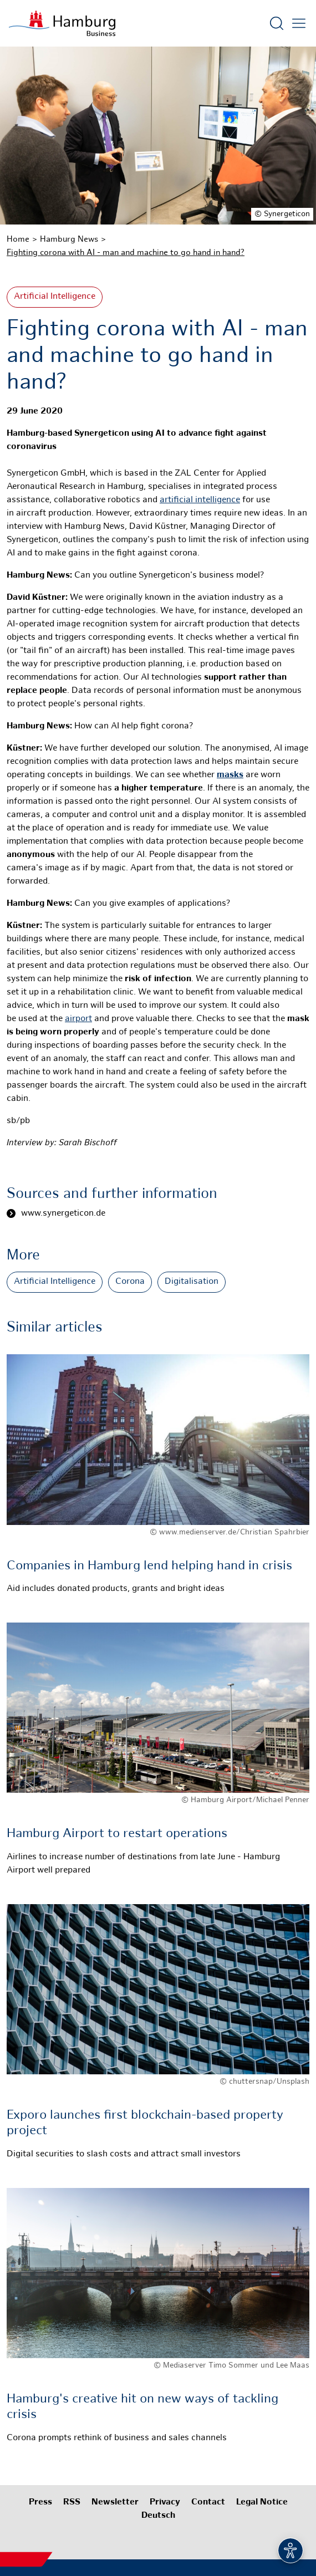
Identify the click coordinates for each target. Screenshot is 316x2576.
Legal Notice (262, 2502)
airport (78, 1019)
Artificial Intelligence (54, 297)
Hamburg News (69, 239)
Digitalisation (191, 1282)
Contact (208, 2502)
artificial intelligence (200, 500)
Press (40, 2502)
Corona (130, 1282)
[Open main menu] (298, 23)
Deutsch (158, 2516)
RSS (71, 2502)
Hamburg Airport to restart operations (117, 1834)
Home (18, 239)
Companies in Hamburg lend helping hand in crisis (149, 1566)
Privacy (165, 2502)
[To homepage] (62, 23)
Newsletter (115, 2502)
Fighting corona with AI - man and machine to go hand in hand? (125, 253)
